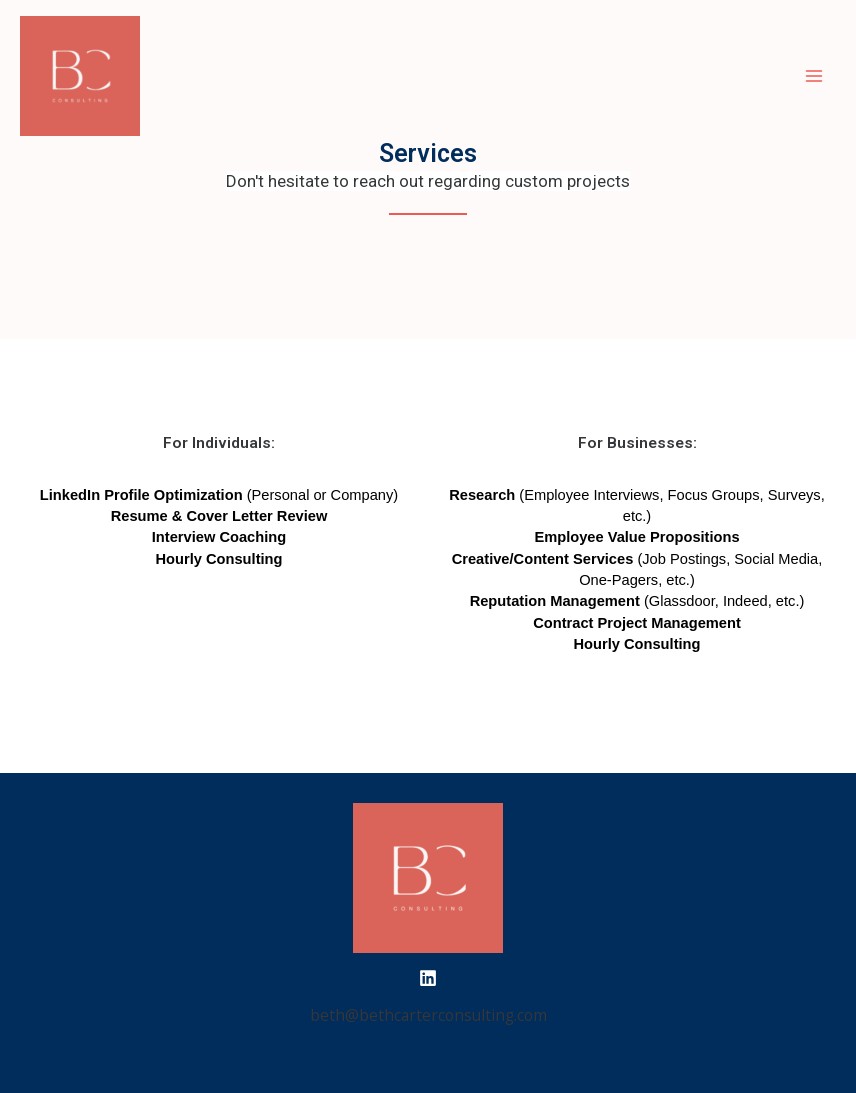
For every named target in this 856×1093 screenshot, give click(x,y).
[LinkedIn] (428, 978)
